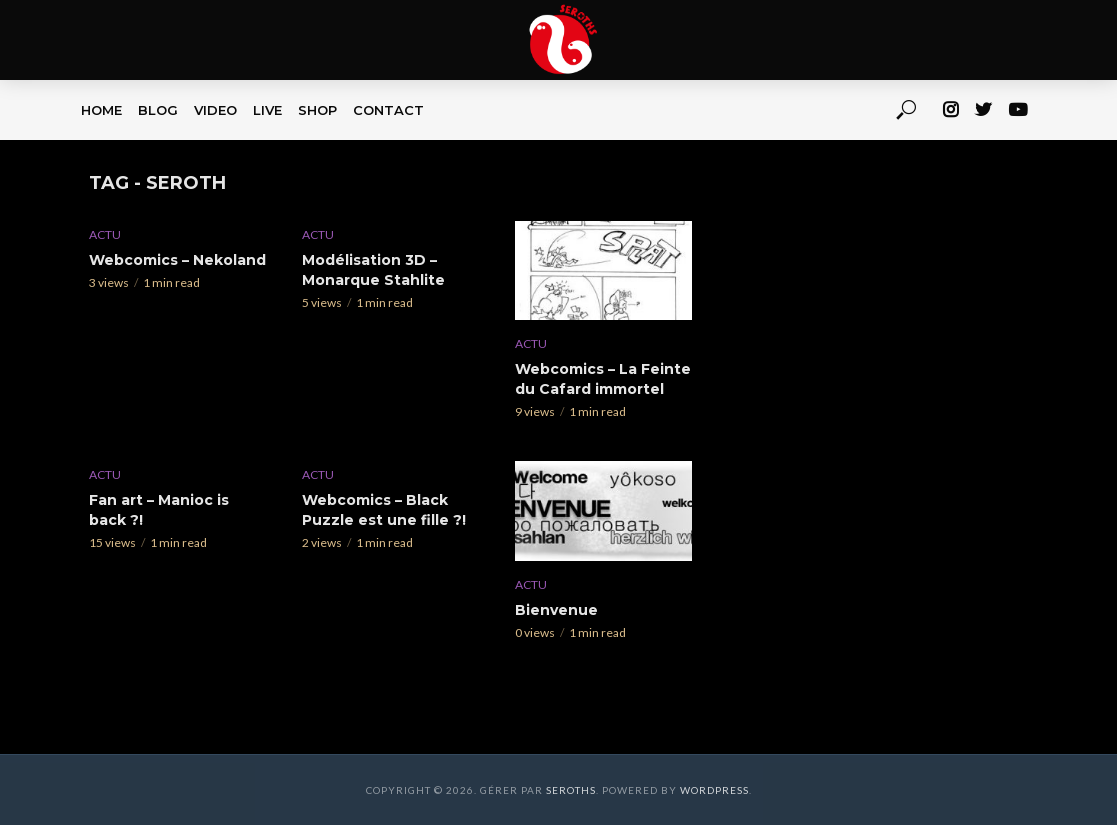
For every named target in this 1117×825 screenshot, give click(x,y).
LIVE (267, 110)
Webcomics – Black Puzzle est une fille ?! (384, 510)
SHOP (317, 110)
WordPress (714, 790)
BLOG (158, 110)
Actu (105, 234)
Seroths (571, 790)
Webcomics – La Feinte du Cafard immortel (603, 379)
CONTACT (388, 110)
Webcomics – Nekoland (177, 260)
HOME (101, 110)
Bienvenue (556, 610)
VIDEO (215, 110)
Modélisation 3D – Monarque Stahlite (373, 270)
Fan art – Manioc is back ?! (159, 510)
